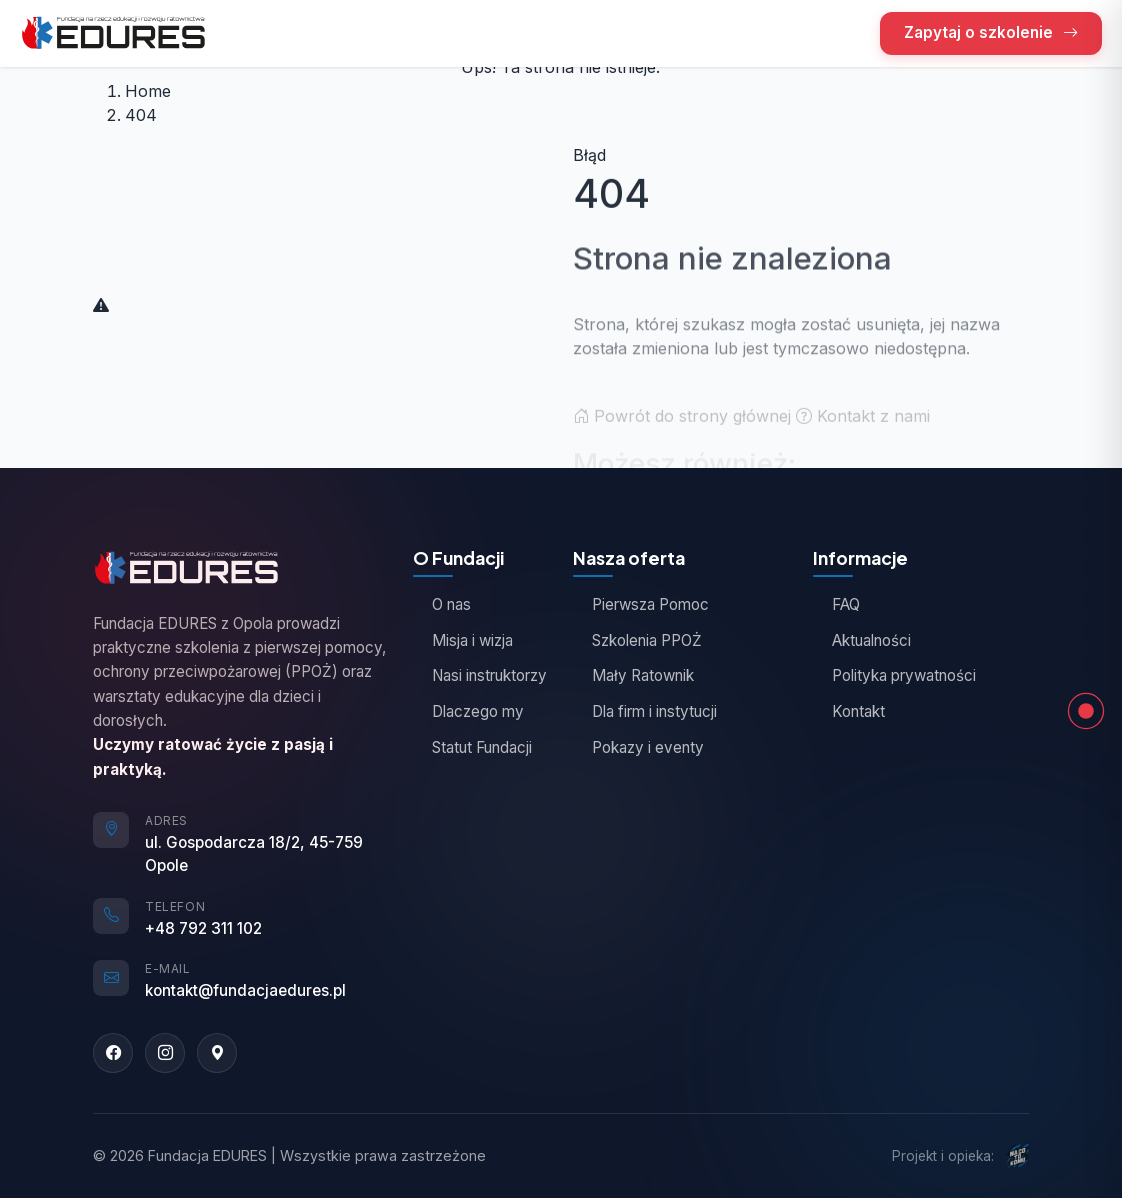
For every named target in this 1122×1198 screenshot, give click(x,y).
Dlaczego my (468, 711)
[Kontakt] (1086, 679)
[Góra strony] (1086, 487)
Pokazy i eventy (638, 747)
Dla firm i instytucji (645, 711)
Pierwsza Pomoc (641, 604)
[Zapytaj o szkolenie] (1086, 647)
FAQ (836, 604)
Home (148, 91)
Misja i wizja (463, 640)
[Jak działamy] (1086, 615)
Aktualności (862, 640)
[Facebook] (113, 1053)
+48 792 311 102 (203, 928)
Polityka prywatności (894, 675)
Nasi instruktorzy (480, 675)
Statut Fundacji (472, 747)
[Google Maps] (217, 1053)
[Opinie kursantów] (1086, 583)
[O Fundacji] (1086, 551)
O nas (442, 604)
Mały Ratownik (633, 675)
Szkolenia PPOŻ (637, 640)
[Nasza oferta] (1086, 519)
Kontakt (849, 711)
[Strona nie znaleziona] (1086, 711)
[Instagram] (165, 1053)
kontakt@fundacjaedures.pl (245, 990)
